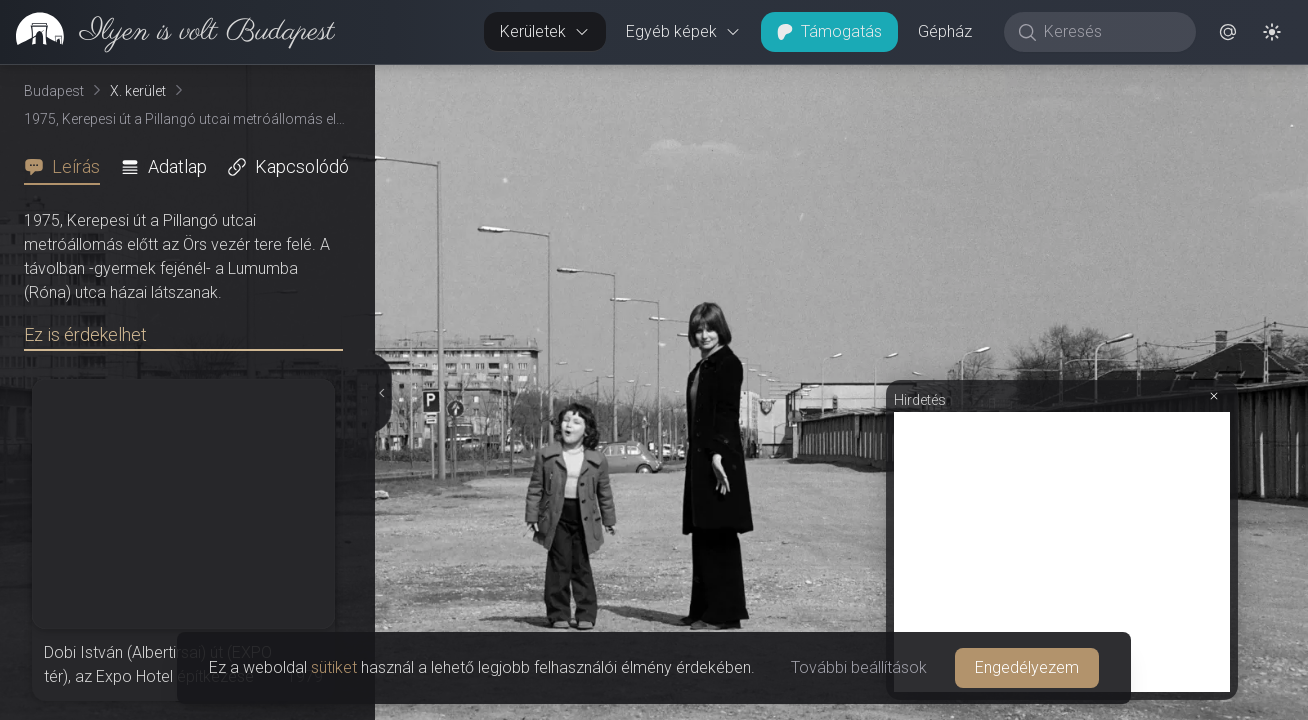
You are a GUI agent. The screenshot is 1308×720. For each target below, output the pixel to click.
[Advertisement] (1062, 552)
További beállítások (859, 667)
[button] (1228, 32)
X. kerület (138, 91)
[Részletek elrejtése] (380, 393)
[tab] (68, 167)
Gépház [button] (945, 31)
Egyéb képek (683, 31)
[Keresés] (1110, 32)
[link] (167, 32)
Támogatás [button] (829, 31)
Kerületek (545, 31)
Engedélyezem (1027, 667)
